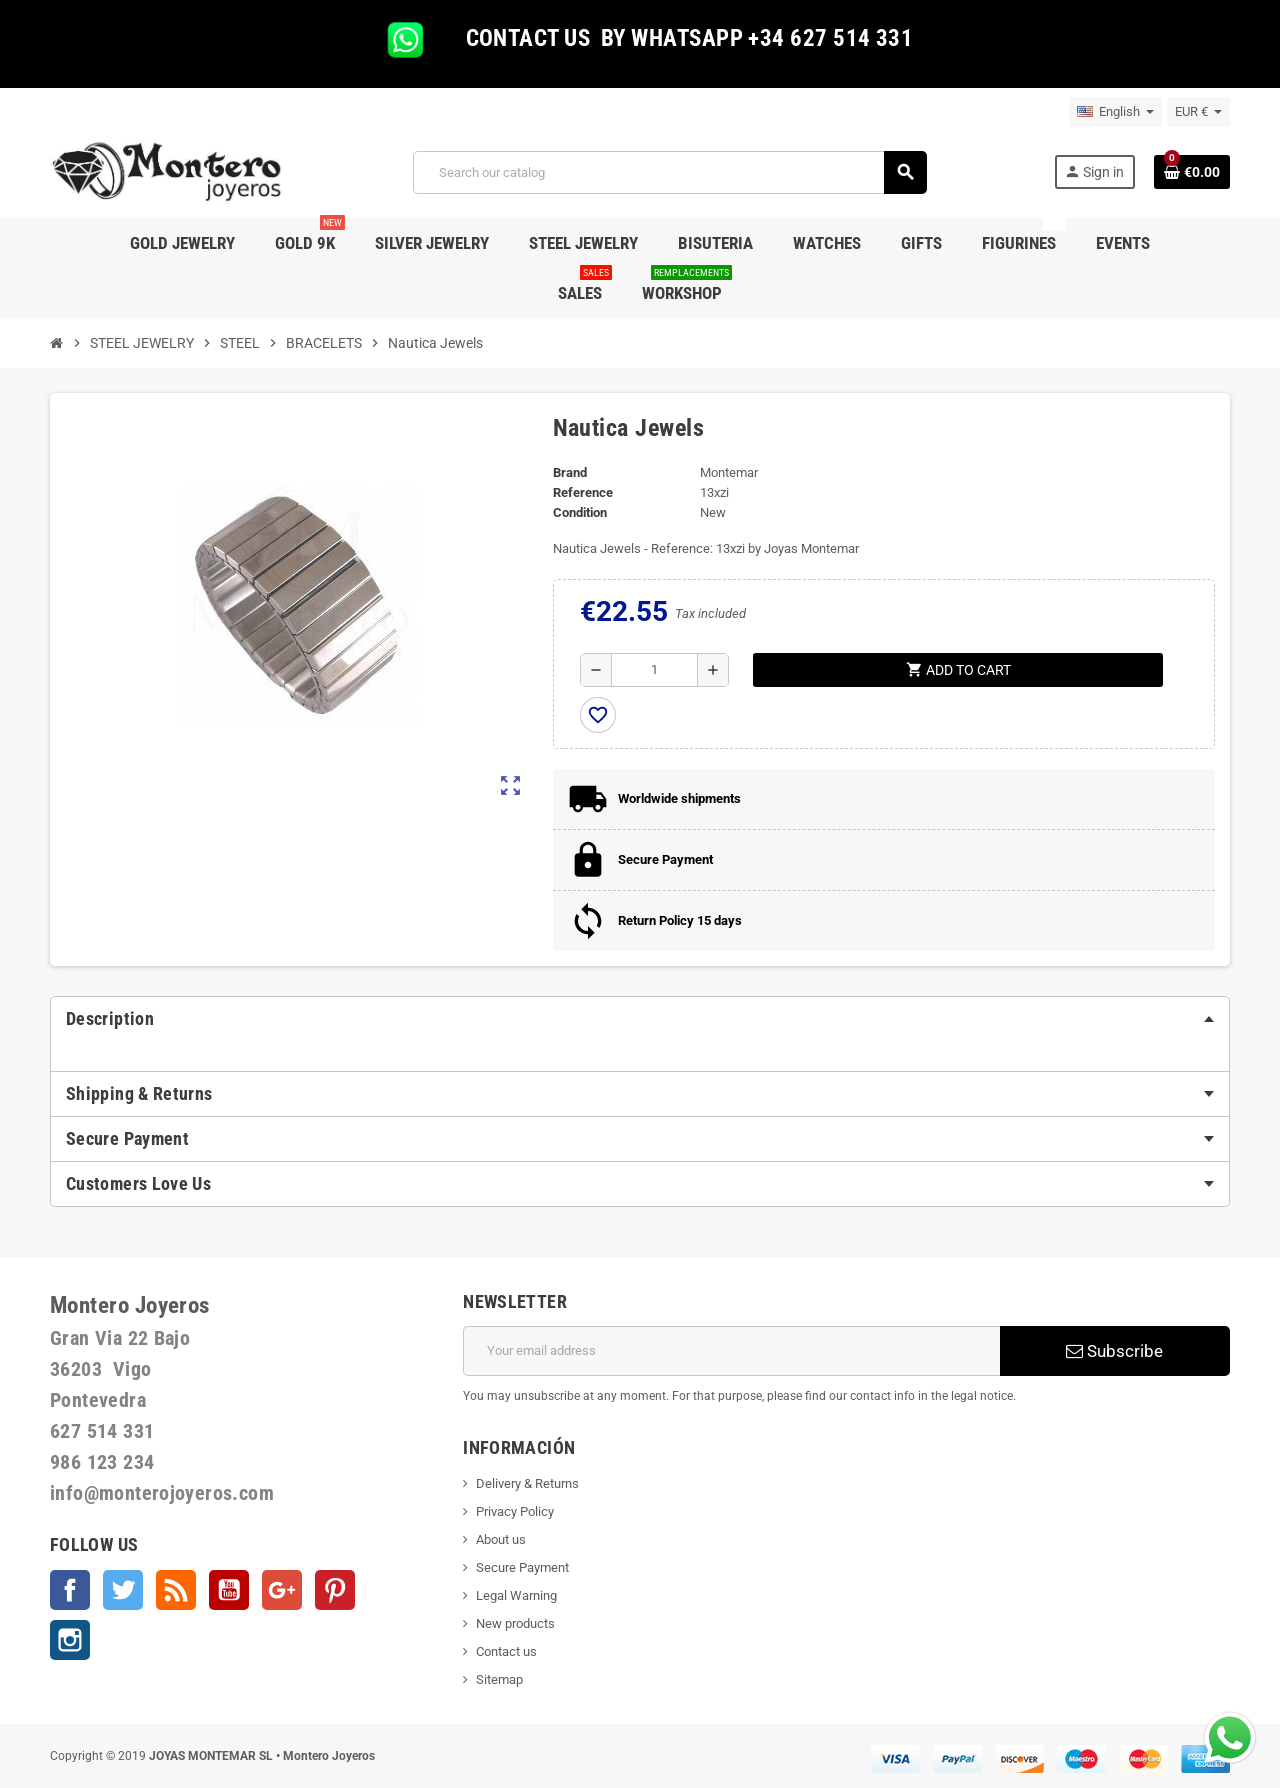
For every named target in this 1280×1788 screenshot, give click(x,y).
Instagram (70, 1640)
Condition (580, 512)
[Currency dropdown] (1198, 112)
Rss (176, 1590)
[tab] (640, 1019)
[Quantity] (654, 670)
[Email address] (731, 1351)
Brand (570, 472)
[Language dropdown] (1115, 112)
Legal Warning (516, 1595)
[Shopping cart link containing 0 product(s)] (1192, 172)
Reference (583, 492)
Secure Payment (522, 1567)
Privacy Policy (515, 1511)
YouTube (229, 1590)
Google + (282, 1590)
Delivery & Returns (527, 1483)
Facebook (70, 1590)
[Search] (669, 172)
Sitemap (499, 1679)
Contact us (506, 1651)
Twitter (123, 1590)
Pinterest (335, 1590)
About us (501, 1539)
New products (515, 1623)
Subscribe (1114, 1351)
